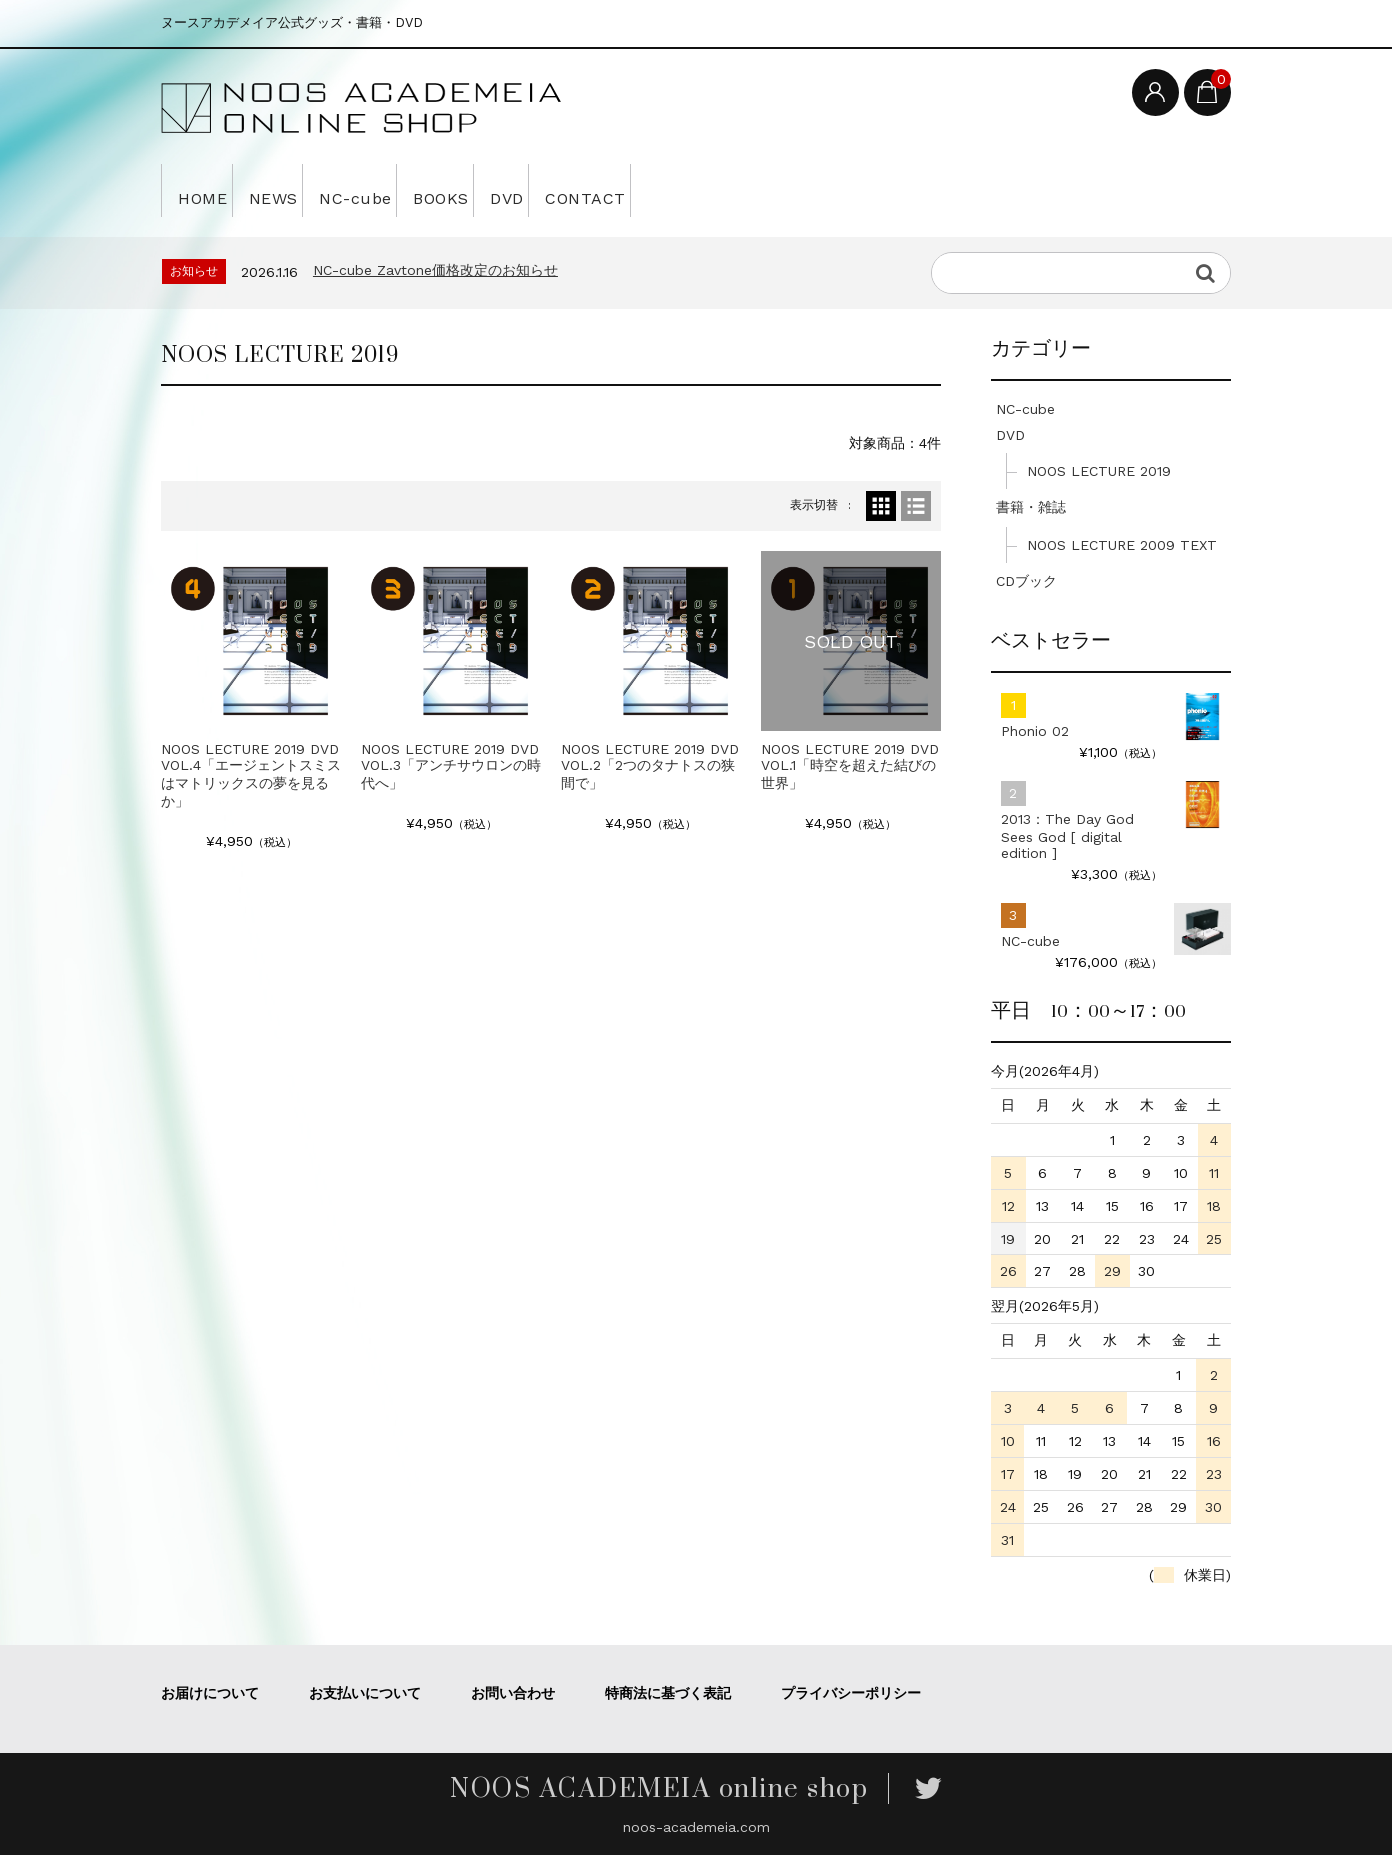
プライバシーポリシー (851, 1693)
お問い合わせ (513, 1693)
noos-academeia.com (696, 1827)
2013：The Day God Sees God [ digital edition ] (1067, 836)
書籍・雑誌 (1031, 507)
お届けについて (210, 1693)
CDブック (1026, 581)
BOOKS (526, 190)
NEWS (305, 190)
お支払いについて (365, 1693)
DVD (617, 190)
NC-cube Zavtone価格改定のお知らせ (435, 270)
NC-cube (414, 190)
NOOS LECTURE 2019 (1099, 471)
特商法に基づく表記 (668, 1693)
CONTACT (720, 190)
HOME (209, 190)
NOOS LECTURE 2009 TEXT (1122, 545)
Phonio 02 (1035, 731)
